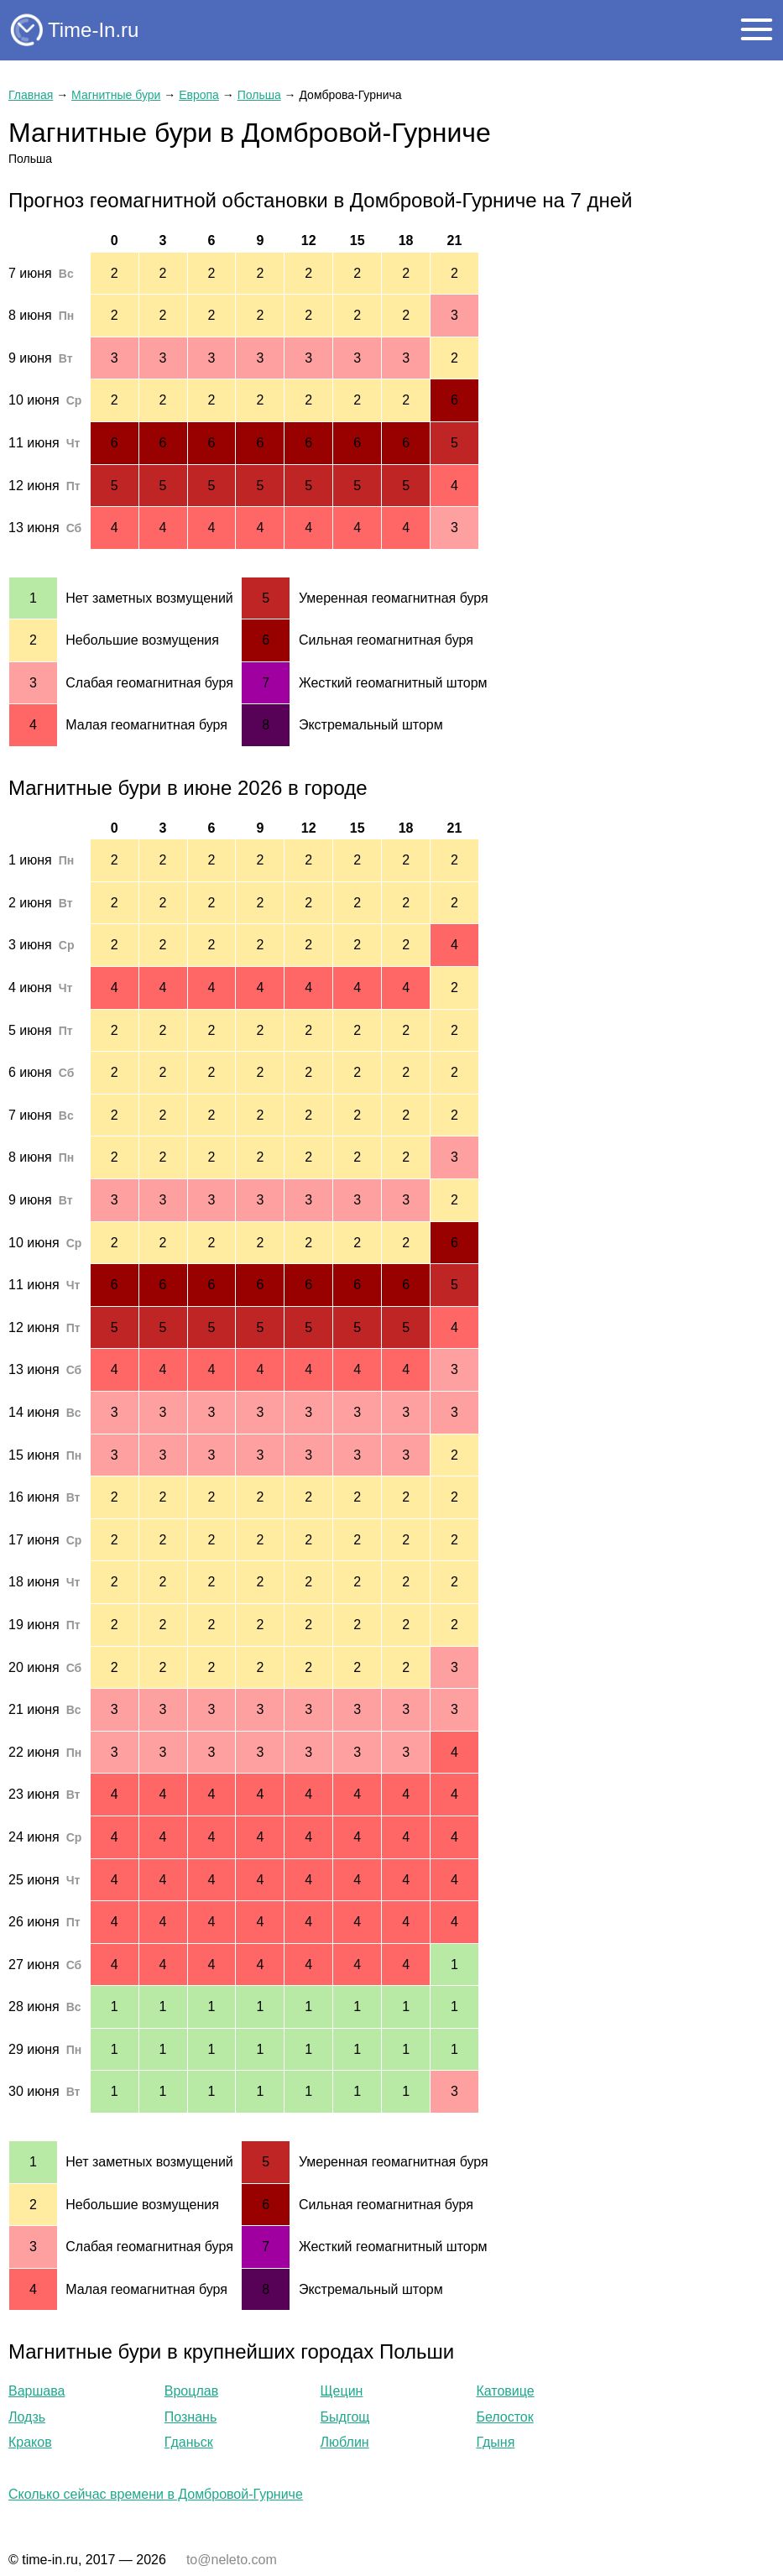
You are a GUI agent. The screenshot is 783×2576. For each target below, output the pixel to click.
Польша (259, 95)
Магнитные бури (115, 95)
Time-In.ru (93, 29)
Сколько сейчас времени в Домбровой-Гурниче (155, 2494)
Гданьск (188, 2442)
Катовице (505, 2391)
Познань (190, 2417)
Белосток (504, 2417)
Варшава (36, 2391)
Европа (199, 95)
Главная (30, 95)
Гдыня (495, 2442)
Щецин (342, 2391)
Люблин (345, 2442)
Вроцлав (191, 2391)
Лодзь (26, 2417)
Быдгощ (345, 2417)
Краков (30, 2442)
